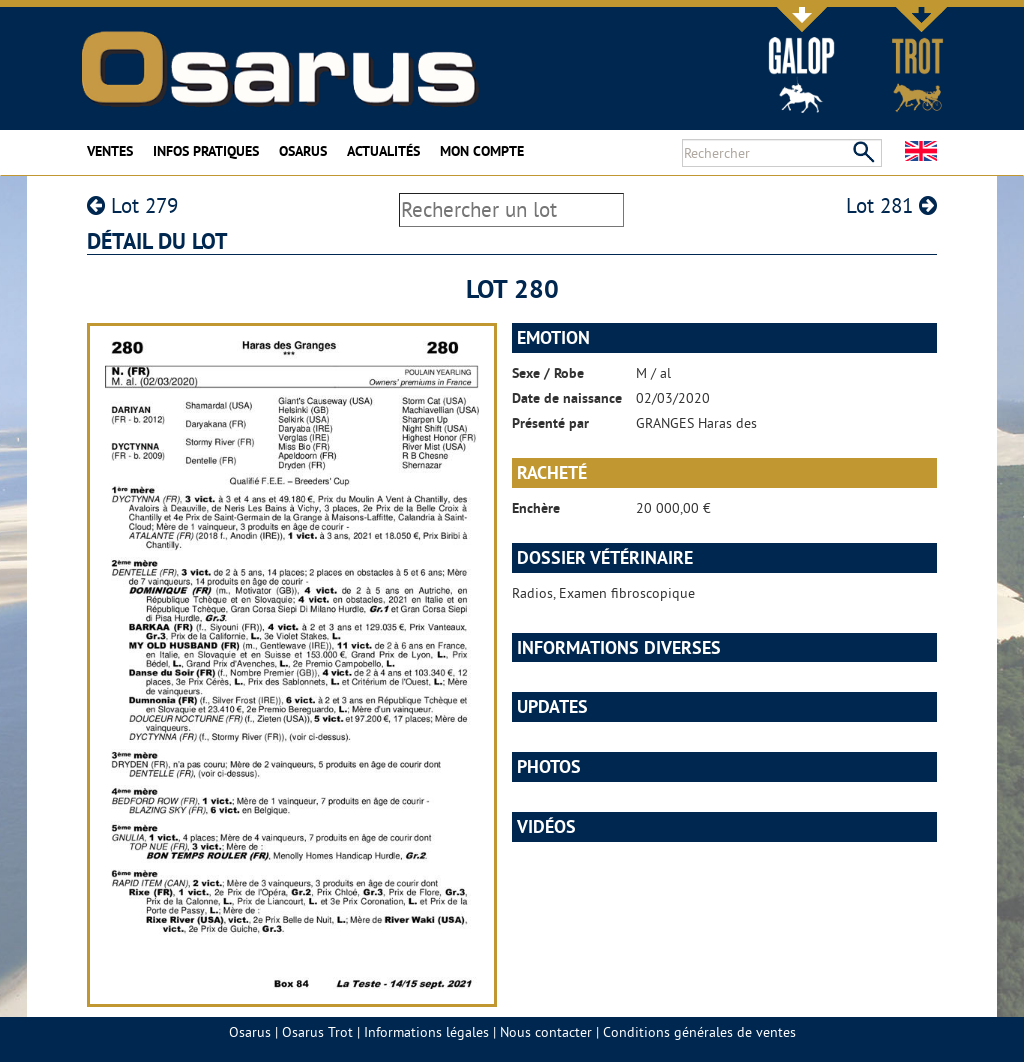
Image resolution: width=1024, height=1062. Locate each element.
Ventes (110, 151)
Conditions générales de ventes (699, 1032)
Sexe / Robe (548, 373)
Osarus (303, 151)
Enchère (536, 508)
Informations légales (426, 1032)
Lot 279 (132, 205)
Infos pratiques (206, 151)
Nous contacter (546, 1032)
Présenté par (550, 423)
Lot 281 (891, 205)
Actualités (383, 151)
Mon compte (482, 151)
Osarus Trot (317, 1032)
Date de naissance (567, 398)
